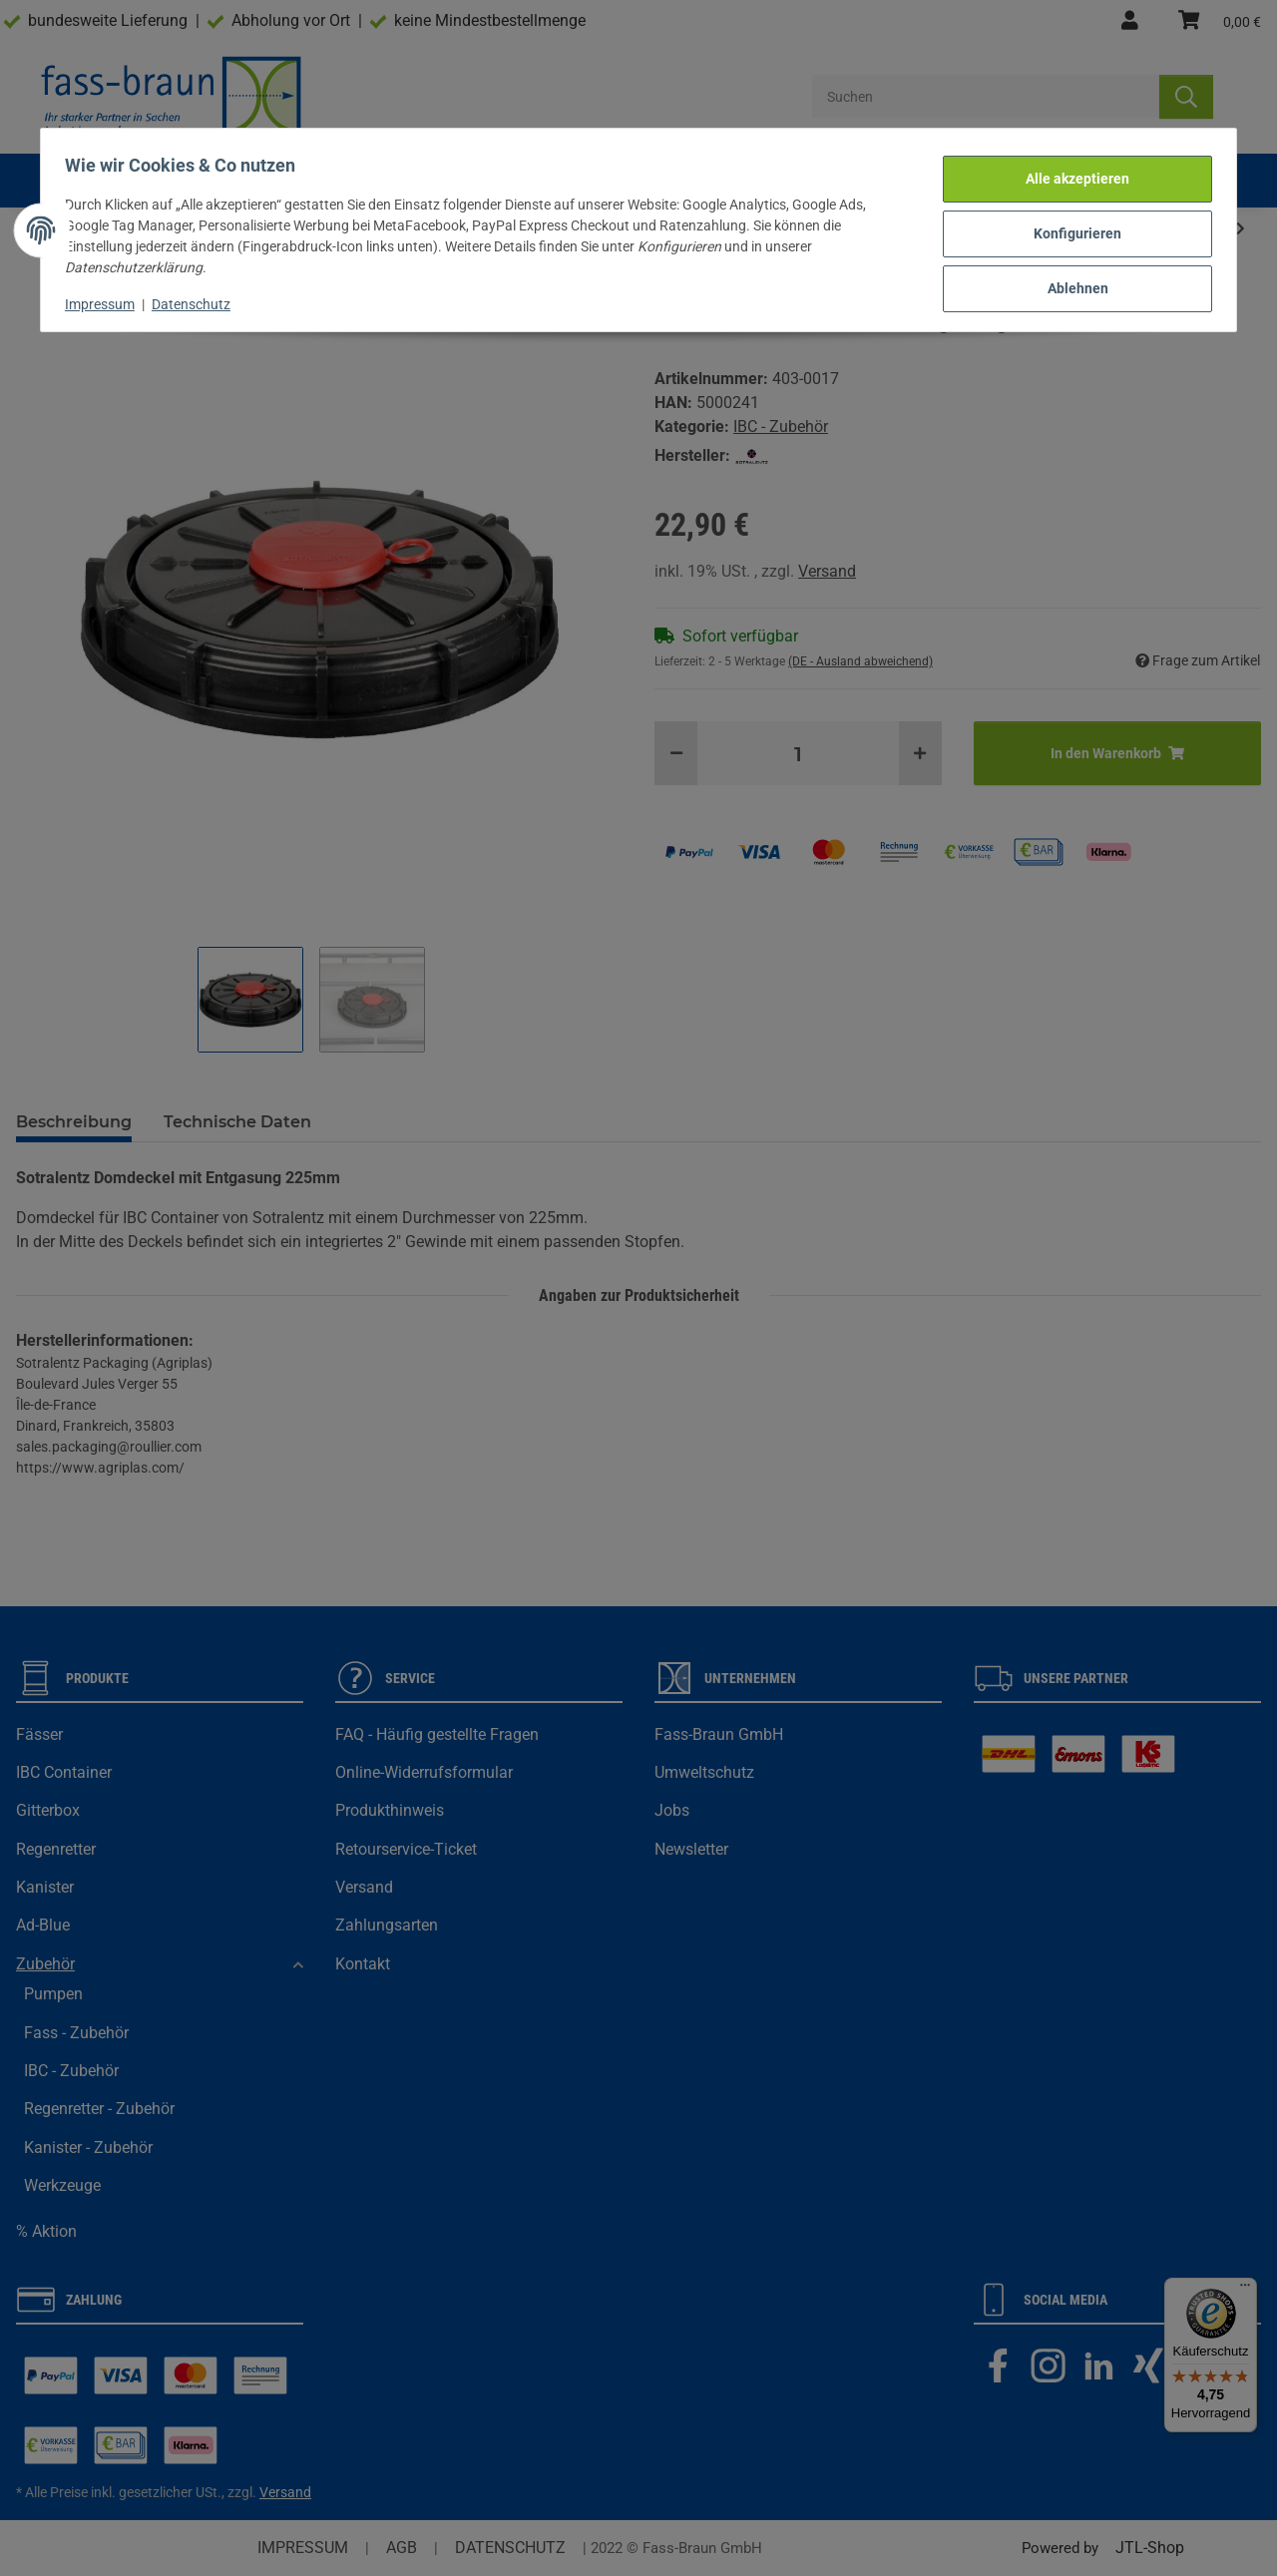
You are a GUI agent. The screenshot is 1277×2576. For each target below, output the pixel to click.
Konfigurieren (1069, 225)
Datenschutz (199, 296)
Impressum (108, 296)
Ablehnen (1070, 277)
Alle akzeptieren (1069, 174)
